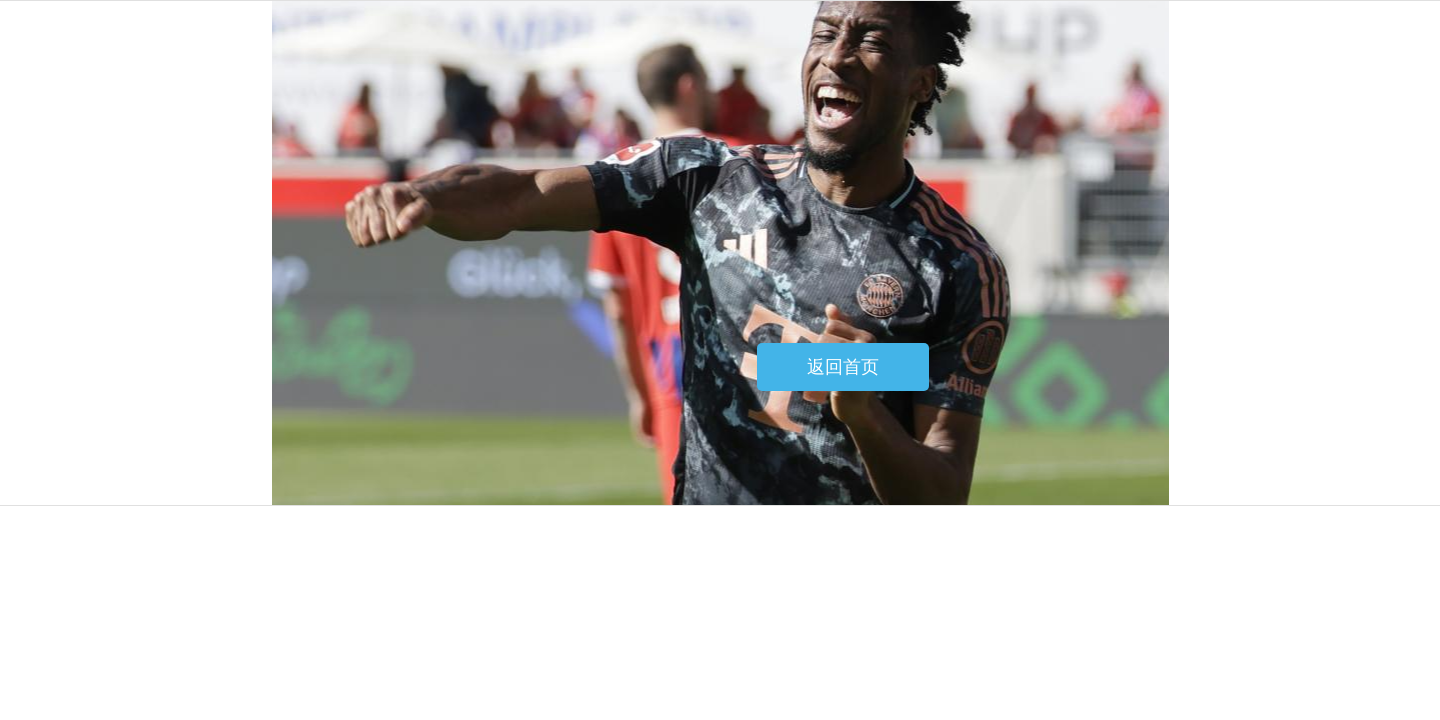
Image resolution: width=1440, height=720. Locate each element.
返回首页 (843, 367)
